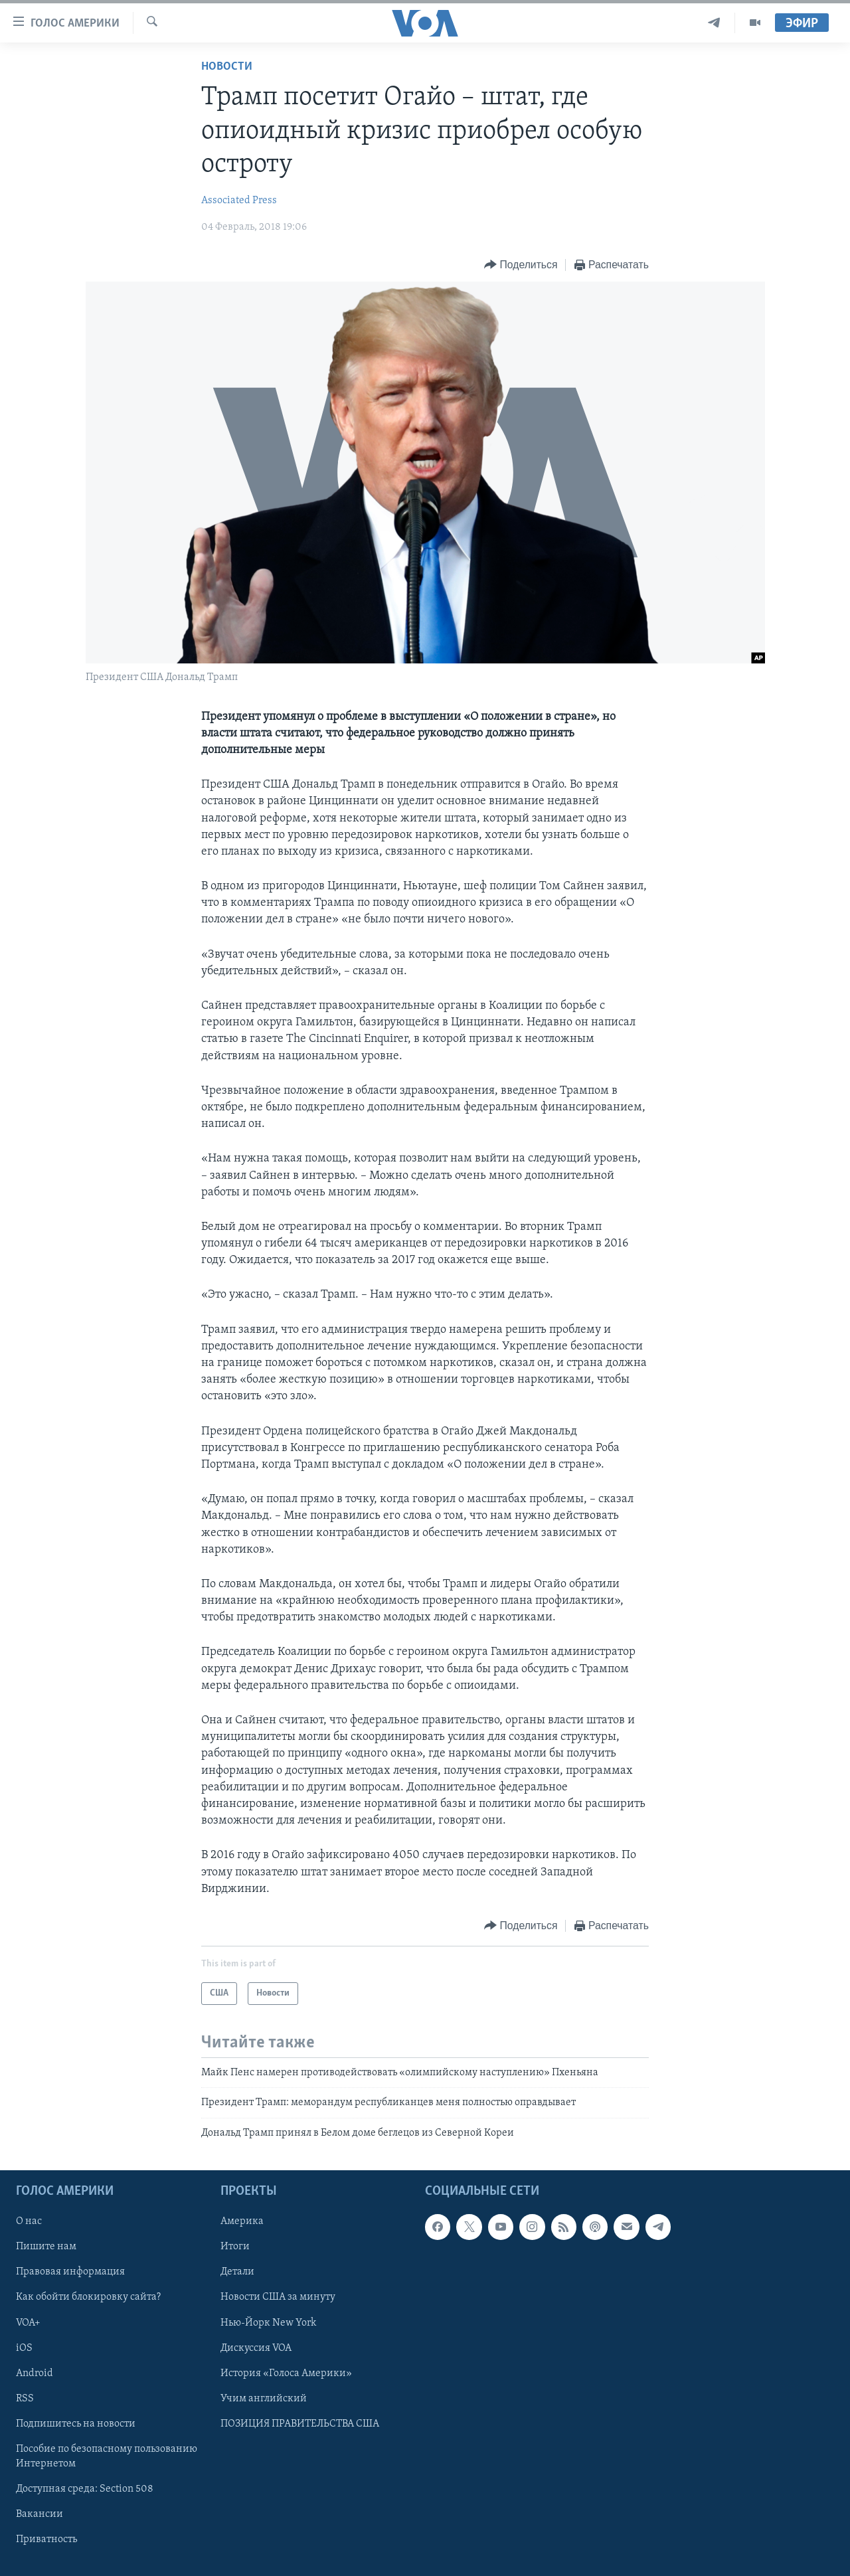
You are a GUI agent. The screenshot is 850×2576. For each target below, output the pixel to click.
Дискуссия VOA (256, 2348)
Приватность (46, 2539)
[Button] (520, 265)
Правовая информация (70, 2272)
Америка (242, 2221)
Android (34, 2373)
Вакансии (39, 2514)
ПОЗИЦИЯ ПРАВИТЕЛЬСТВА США (299, 2424)
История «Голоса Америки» (286, 2373)
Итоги (235, 2246)
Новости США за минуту (277, 2297)
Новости (226, 66)
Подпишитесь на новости (75, 2424)
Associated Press (239, 200)
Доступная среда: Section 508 (84, 2489)
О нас (29, 2221)
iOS (24, 2348)
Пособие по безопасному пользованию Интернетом (106, 2456)
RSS (25, 2398)
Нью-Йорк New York (268, 2323)
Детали (237, 2272)
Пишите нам (46, 2246)
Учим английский (263, 2398)
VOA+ (28, 2323)
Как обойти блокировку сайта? (88, 2297)
